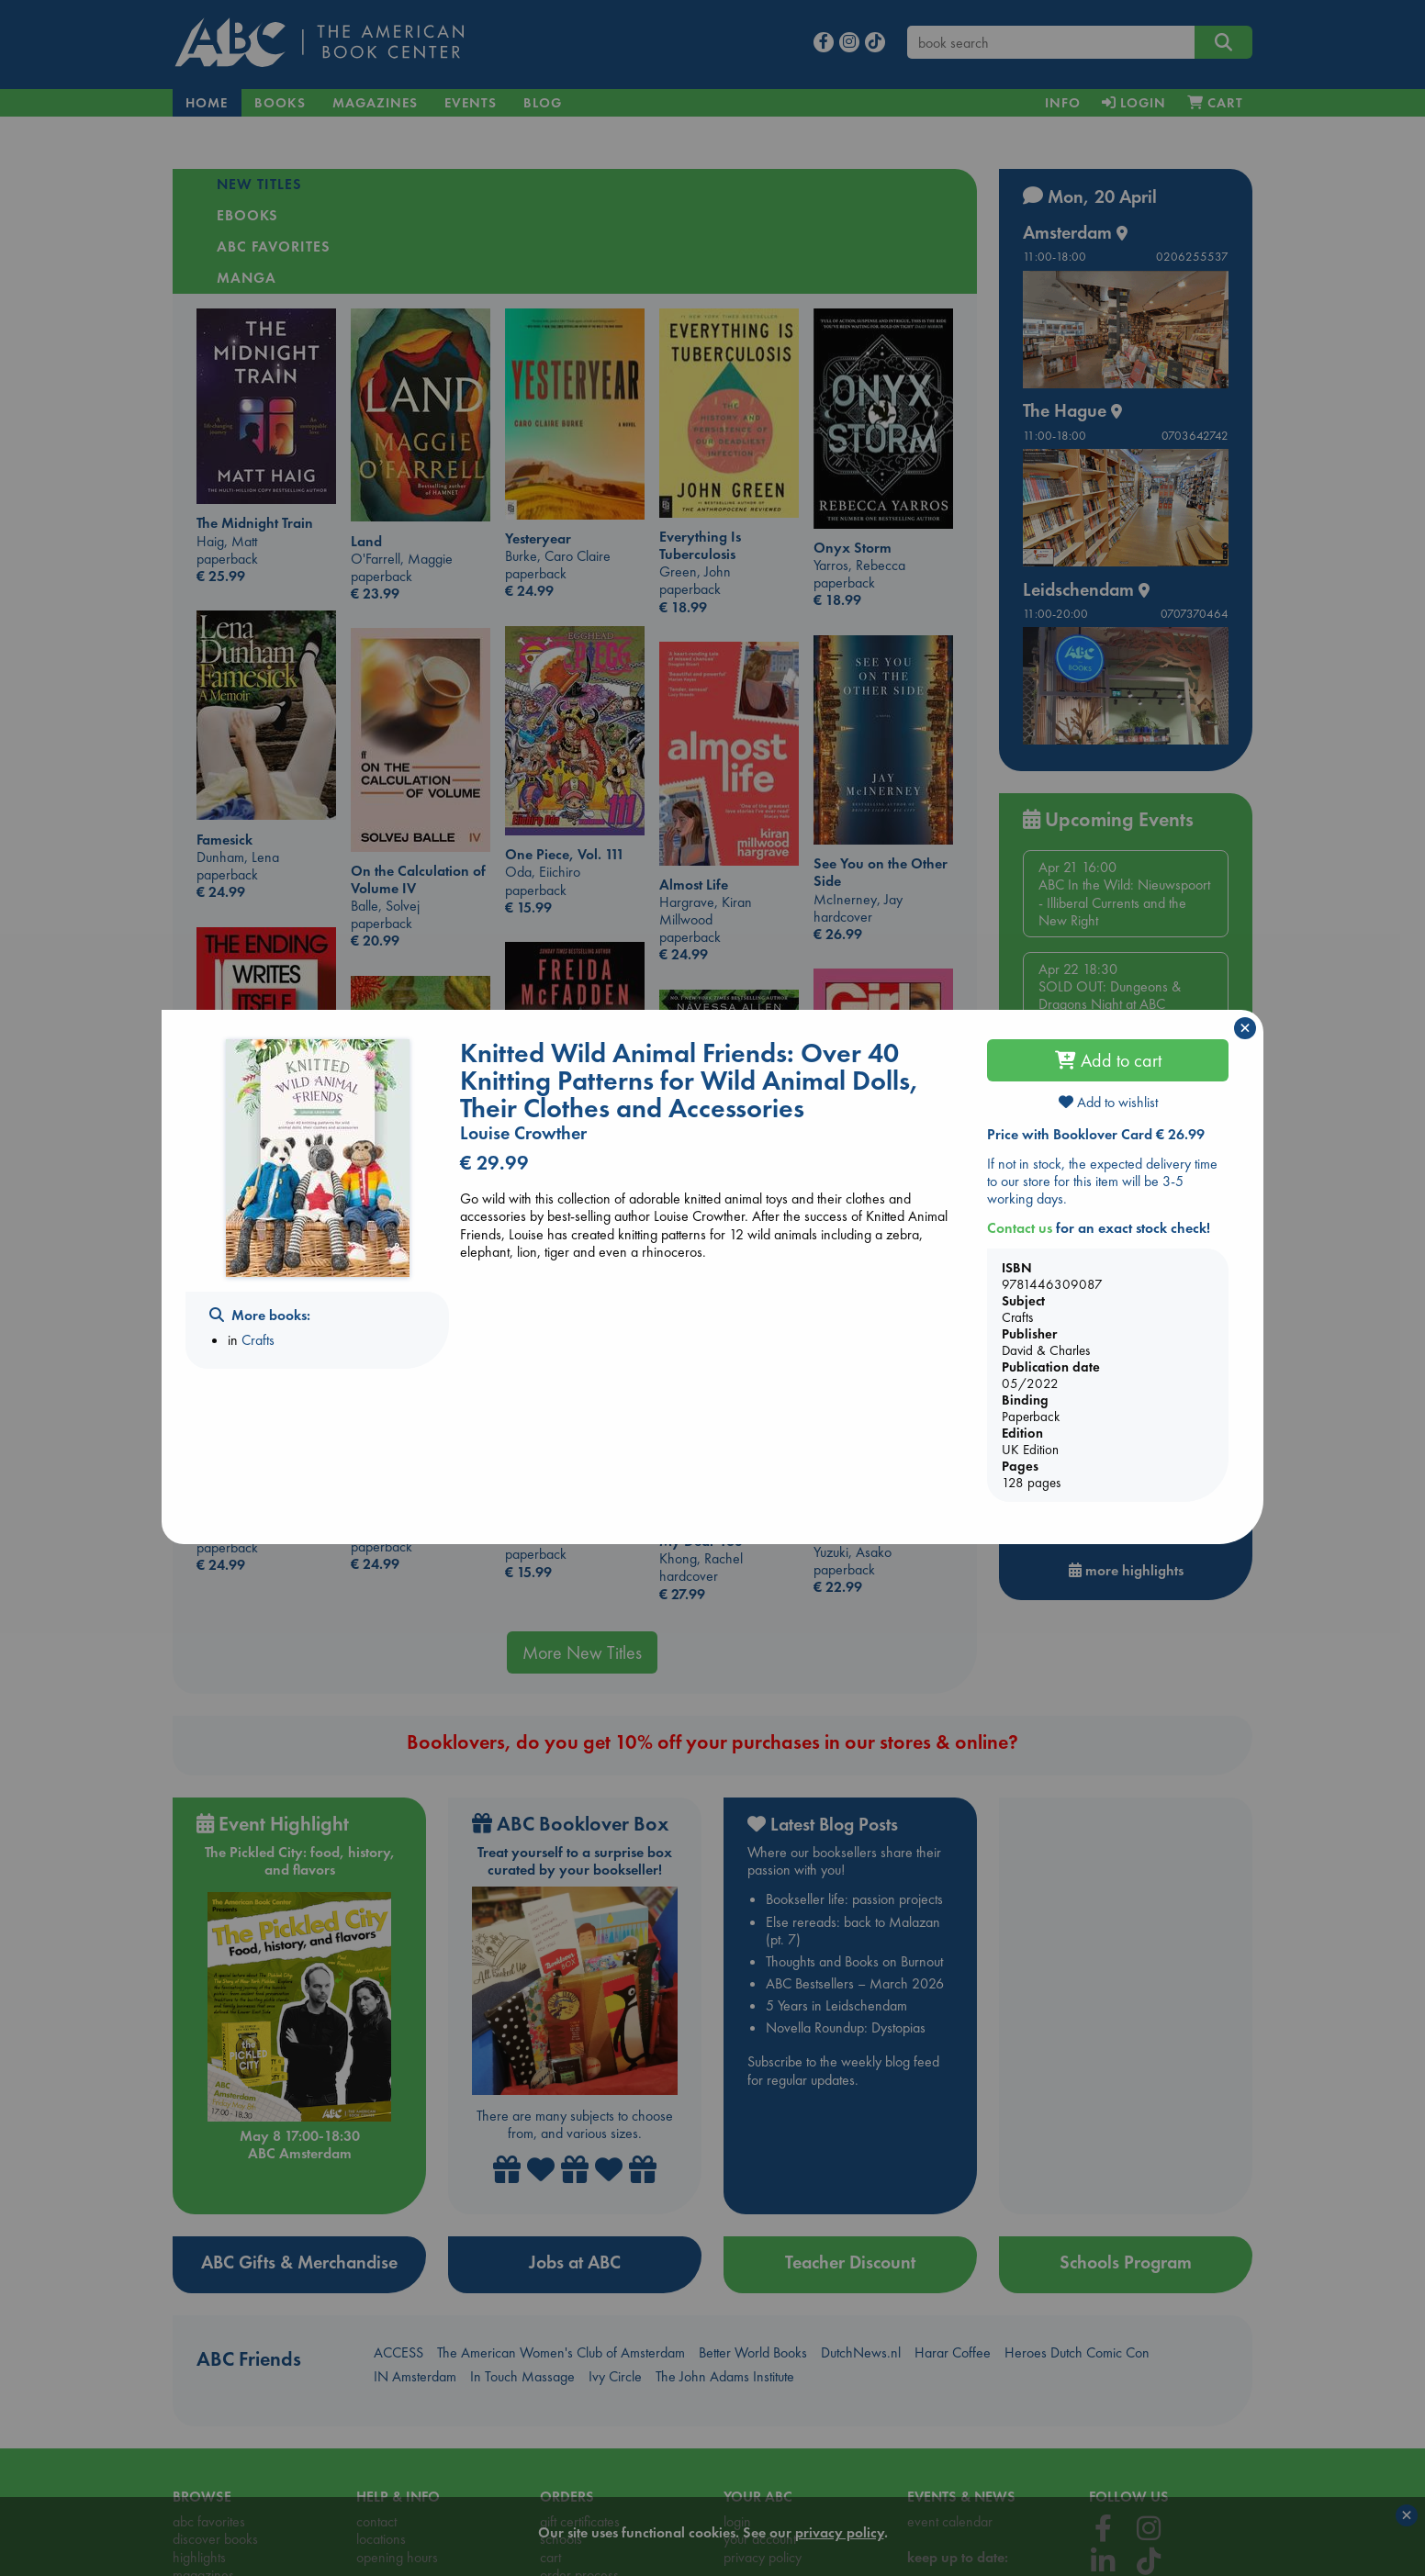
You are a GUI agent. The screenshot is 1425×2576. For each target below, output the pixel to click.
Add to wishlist (1108, 1102)
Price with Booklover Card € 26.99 (1096, 1134)
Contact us (1019, 1228)
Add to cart (1108, 1060)
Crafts (258, 1340)
